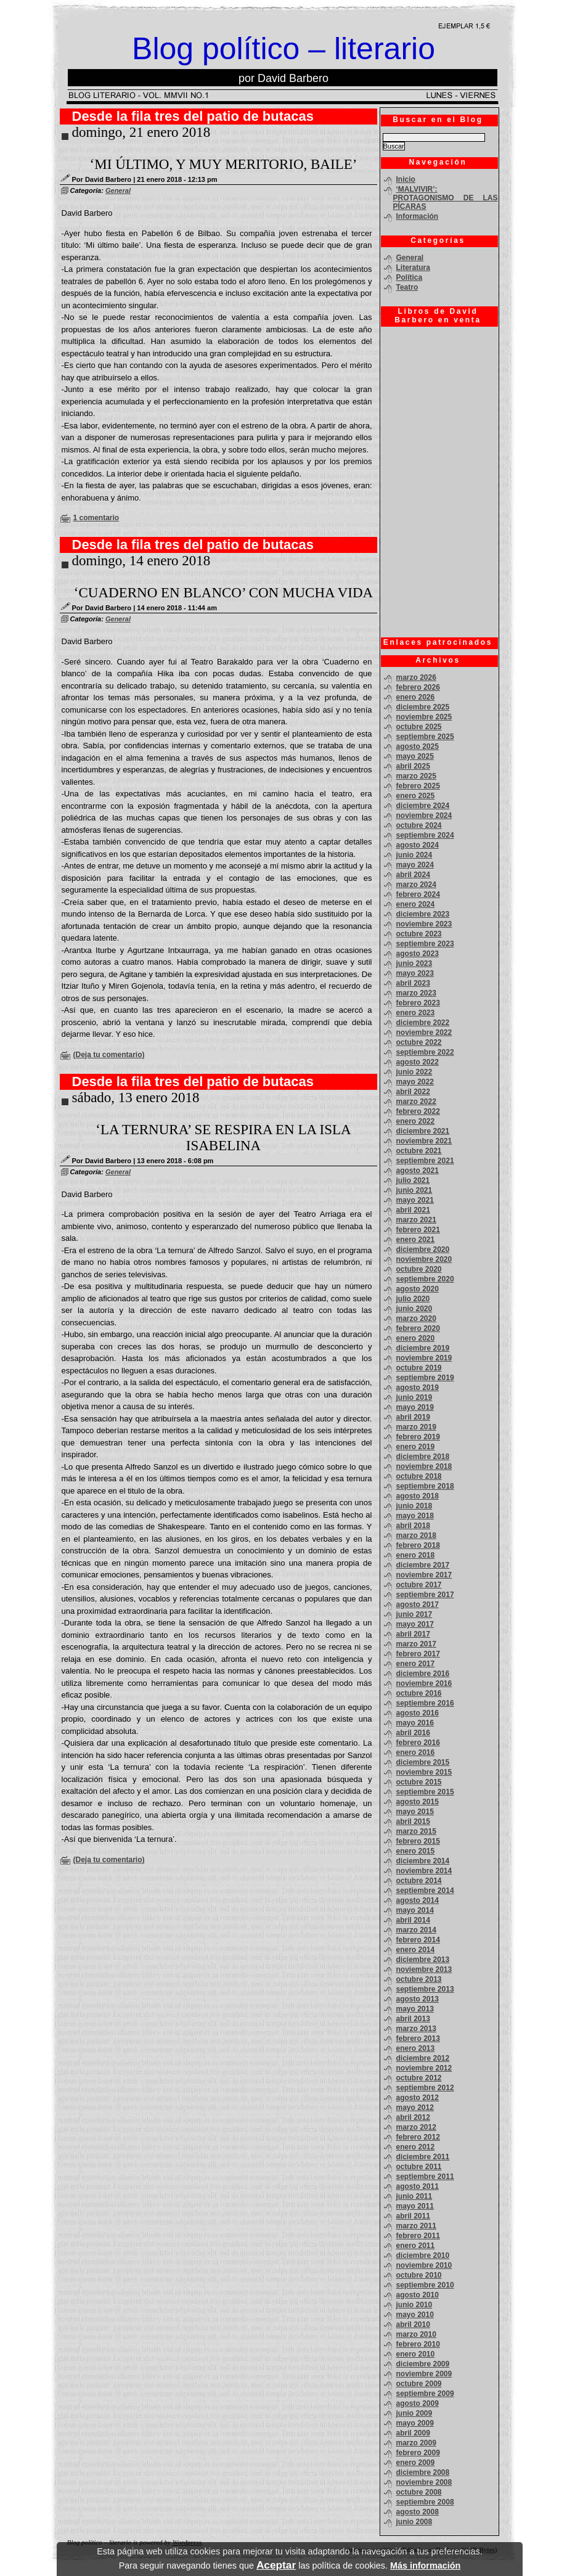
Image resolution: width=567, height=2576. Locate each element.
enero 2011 (415, 2245)
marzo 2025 (416, 776)
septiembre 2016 (425, 1703)
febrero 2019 (418, 1437)
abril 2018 (413, 1525)
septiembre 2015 (425, 1792)
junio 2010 (414, 2304)
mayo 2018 (415, 1515)
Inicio (405, 179)
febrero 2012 (418, 2137)
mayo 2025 (415, 756)
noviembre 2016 (424, 1683)
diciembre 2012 (423, 2058)
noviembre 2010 (424, 2265)
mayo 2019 (415, 1407)
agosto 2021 (417, 1170)
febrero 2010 (418, 2344)
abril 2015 (413, 1821)
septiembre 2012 (425, 2087)
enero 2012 (415, 2147)
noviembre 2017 (424, 1575)
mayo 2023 (415, 973)
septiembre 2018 (425, 1486)
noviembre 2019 (424, 1358)
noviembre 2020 (424, 1259)
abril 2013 (413, 2018)
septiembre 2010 (425, 2285)
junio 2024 (414, 855)
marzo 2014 (416, 1930)
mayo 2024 (415, 865)
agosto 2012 (417, 2097)
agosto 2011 (417, 2186)
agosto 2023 (417, 953)
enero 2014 (415, 1949)
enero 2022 (415, 1121)
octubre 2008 (419, 2492)
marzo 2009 (416, 2443)
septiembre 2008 (425, 2502)
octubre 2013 (419, 1979)
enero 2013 (415, 2048)
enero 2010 (415, 2354)
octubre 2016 (419, 1693)
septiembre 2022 (425, 1052)
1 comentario (96, 517)
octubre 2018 (419, 1476)
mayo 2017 (415, 1624)
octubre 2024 (419, 825)
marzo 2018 (416, 1535)
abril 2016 (413, 1732)
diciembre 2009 (423, 2364)
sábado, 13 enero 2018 (136, 1097)
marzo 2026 (416, 677)
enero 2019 (415, 1446)
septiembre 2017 (425, 1594)
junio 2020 (414, 1308)
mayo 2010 (415, 2314)
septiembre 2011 (425, 2176)
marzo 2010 (416, 2334)
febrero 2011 (418, 2235)
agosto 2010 (417, 2295)
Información (417, 216)
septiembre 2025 (425, 736)
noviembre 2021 (424, 1141)
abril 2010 (413, 2324)
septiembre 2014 (425, 1890)
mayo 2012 (415, 2107)
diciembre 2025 (423, 707)
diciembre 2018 (423, 1456)
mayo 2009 (415, 2423)
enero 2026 (415, 697)
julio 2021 (413, 1180)
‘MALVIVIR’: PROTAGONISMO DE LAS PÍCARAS (445, 198)
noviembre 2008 (424, 2482)
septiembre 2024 (425, 835)
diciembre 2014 (423, 1861)
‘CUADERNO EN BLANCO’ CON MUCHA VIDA (223, 592)
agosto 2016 (417, 1713)
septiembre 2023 (425, 943)
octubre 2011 (419, 2166)
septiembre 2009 (425, 2393)
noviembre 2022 (424, 1032)
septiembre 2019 (425, 1377)
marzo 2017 (416, 1644)
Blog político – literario (283, 48)
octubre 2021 (419, 1151)
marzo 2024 (416, 884)
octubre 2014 (419, 1880)
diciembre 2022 (423, 1022)
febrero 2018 (418, 1545)
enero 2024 (415, 904)
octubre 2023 (419, 934)
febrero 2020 (418, 1328)
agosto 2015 (417, 1801)
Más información (425, 2565)
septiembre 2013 (425, 1989)
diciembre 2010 (423, 2255)
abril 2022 (413, 1091)
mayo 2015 (415, 1811)
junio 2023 (414, 963)
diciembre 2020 (423, 1249)
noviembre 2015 (424, 1772)
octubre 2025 (419, 726)
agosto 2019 (417, 1387)
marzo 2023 (416, 993)
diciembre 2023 (423, 914)
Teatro (407, 287)
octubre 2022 (419, 1042)
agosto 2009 (417, 2403)
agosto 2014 (417, 1900)
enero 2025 (415, 795)
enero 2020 (415, 1338)
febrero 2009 (418, 2452)
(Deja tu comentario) (109, 1054)
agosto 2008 (417, 2512)
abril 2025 (413, 766)
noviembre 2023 (424, 924)
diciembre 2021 (423, 1131)
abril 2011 (413, 2216)
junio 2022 (414, 1072)
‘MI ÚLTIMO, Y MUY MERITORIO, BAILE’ (223, 164)
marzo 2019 (416, 1427)
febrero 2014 (418, 1940)
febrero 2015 (418, 1841)
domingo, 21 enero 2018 (141, 132)
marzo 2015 (416, 1831)
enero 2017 (415, 1663)
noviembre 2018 (424, 1466)
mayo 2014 (415, 1910)
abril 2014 (413, 1920)
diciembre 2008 (423, 2472)
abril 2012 (413, 2117)
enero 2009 (415, 2462)
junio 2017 (414, 1614)
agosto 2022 (417, 1062)
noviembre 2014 (424, 1871)
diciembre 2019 (423, 1348)
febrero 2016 (418, 1742)
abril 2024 (413, 874)
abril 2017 (413, 1634)
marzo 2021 (416, 1220)
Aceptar (276, 2565)
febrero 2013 (418, 2038)
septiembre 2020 (425, 1279)
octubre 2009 (419, 2383)
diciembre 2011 (423, 2157)
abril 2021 (413, 1210)
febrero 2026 (418, 687)
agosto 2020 (417, 1289)
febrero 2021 (418, 1229)
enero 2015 (415, 1851)
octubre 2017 (419, 1584)
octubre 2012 (419, 2078)
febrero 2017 (418, 1654)
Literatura (413, 267)
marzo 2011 (416, 2226)
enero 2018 (415, 1555)
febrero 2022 (418, 1111)
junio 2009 (414, 2413)
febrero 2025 (418, 786)
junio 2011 (414, 2196)
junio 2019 (414, 1397)
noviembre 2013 (424, 1969)
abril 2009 (413, 2433)
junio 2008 (414, 2521)
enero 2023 (415, 1012)
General (118, 190)
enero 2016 (415, 1752)
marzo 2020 (416, 1318)
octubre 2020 (419, 1269)
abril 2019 (413, 1417)
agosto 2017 (417, 1604)
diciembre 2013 (423, 1959)
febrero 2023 (418, 1003)
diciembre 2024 (423, 805)
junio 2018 (414, 1506)
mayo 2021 (415, 1200)
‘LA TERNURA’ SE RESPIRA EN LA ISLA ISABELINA (223, 1137)
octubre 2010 (419, 2275)
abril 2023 (413, 983)
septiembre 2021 (425, 1160)
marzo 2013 (416, 2028)
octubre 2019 (419, 1368)
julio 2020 (413, 1298)
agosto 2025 (417, 746)
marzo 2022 (416, 1101)
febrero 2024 (418, 894)
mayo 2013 (415, 2009)
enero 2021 (415, 1239)
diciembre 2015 (423, 1762)
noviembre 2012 (424, 2068)
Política (409, 277)
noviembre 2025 (424, 717)
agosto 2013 (417, 1999)
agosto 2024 (417, 845)
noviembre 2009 (424, 2374)
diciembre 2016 (423, 1673)
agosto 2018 (417, 1496)
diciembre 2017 (423, 1565)
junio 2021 (414, 1190)
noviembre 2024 (424, 815)
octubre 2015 (419, 1782)
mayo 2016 (415, 1723)
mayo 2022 (415, 1081)
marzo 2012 (416, 2127)
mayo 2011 (415, 2206)
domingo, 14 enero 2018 (141, 560)
